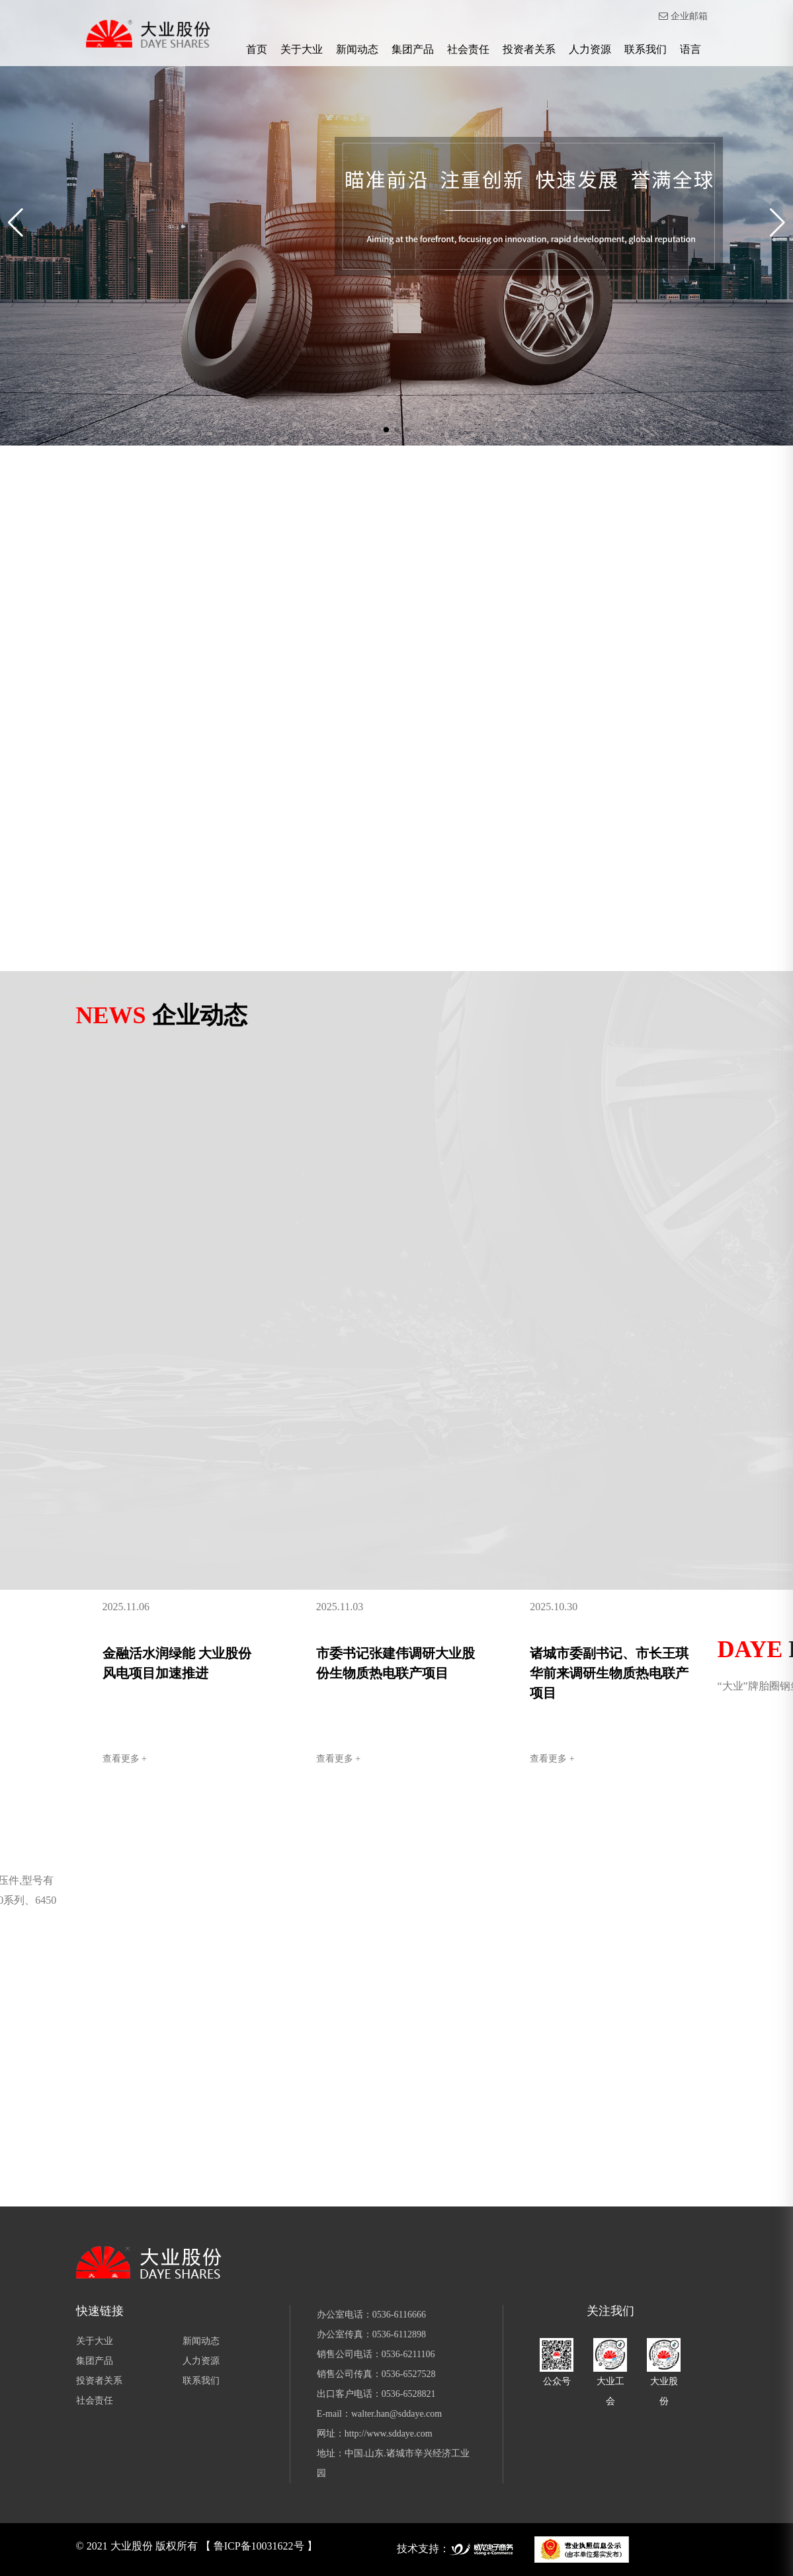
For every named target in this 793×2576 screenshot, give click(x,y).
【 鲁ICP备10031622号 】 (258, 2546)
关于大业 (301, 49)
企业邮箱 (683, 16)
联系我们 (645, 49)
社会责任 (468, 49)
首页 (256, 49)
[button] (386, 429)
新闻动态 (357, 49)
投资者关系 (529, 49)
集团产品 (413, 49)
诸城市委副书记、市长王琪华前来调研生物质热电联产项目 (609, 1673)
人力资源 (590, 49)
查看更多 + (125, 1759)
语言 (690, 49)
